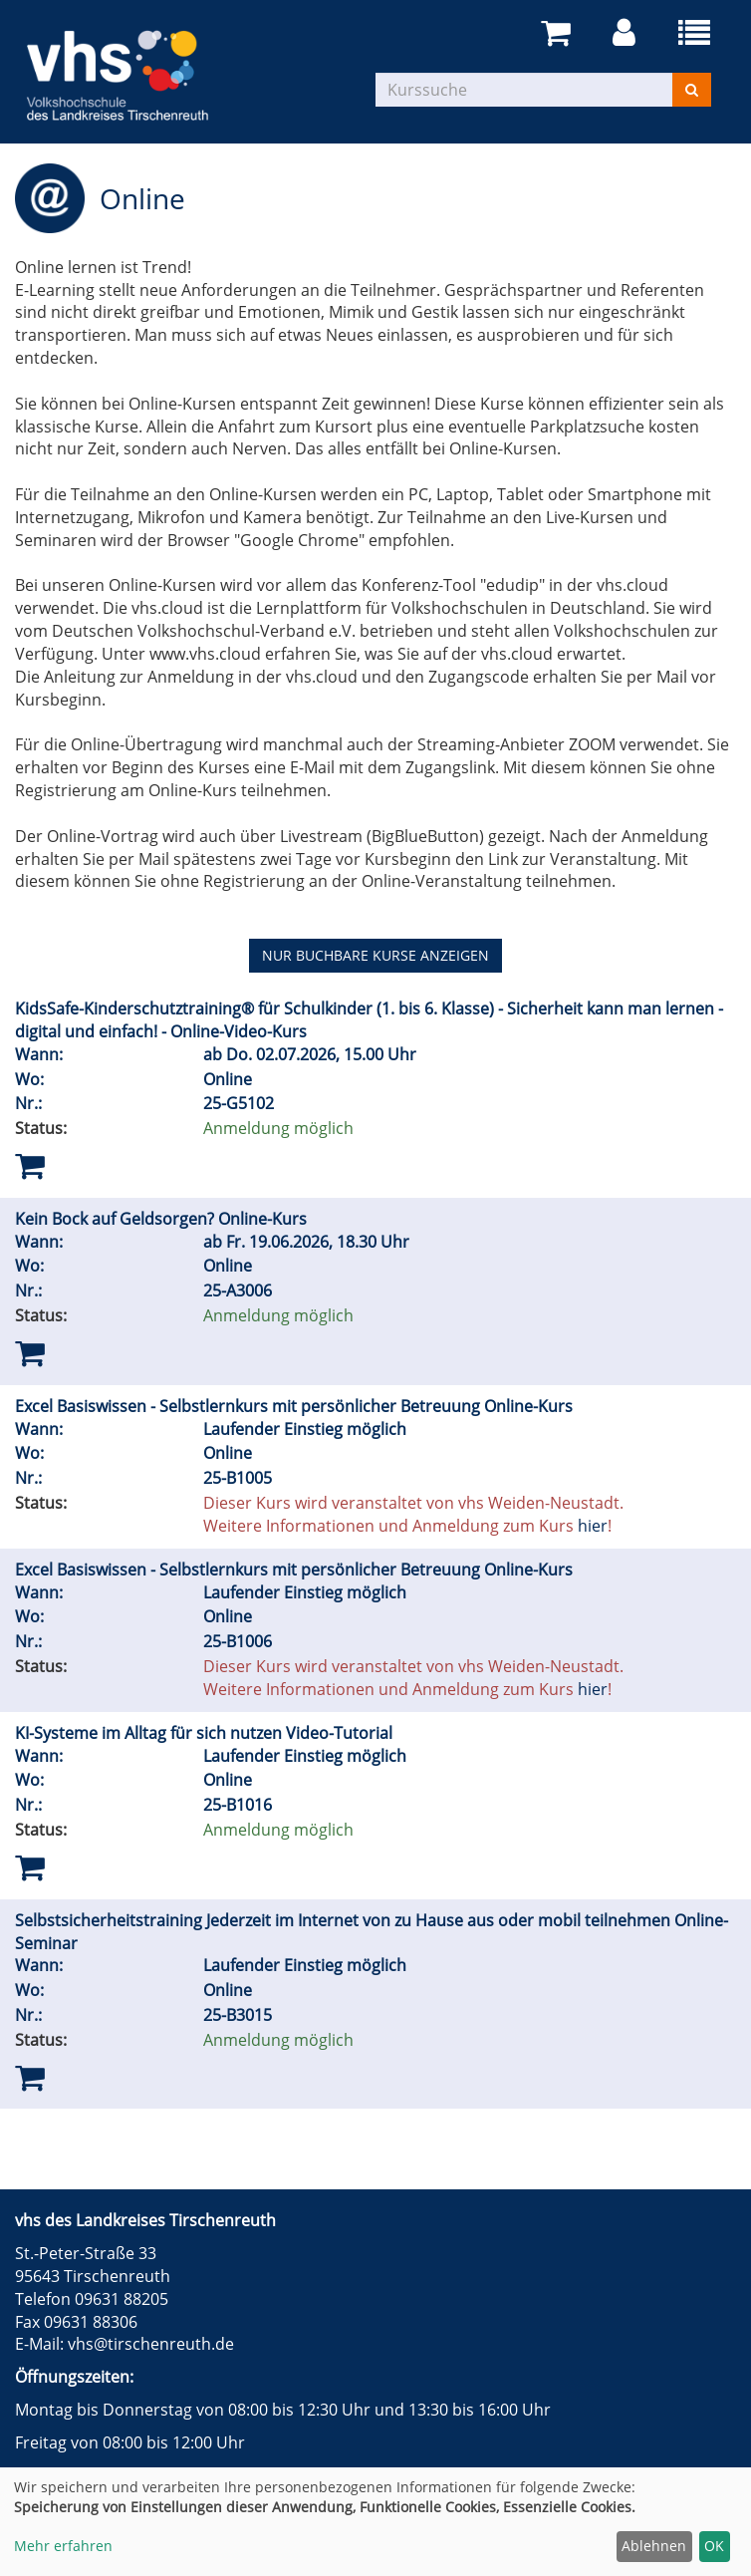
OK (714, 2545)
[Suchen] (691, 90)
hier (593, 1526)
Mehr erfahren (63, 2545)
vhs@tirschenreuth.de (151, 2344)
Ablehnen (654, 2545)
